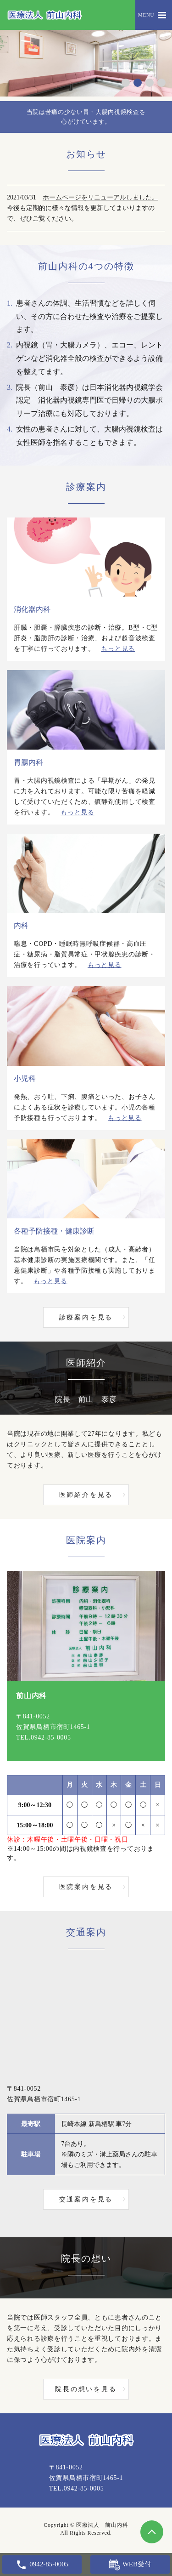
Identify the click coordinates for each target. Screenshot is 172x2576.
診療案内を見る (86, 1317)
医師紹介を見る (86, 1494)
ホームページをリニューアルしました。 (100, 197)
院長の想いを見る (86, 2389)
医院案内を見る (86, 1886)
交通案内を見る (86, 2199)
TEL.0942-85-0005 (43, 1737)
